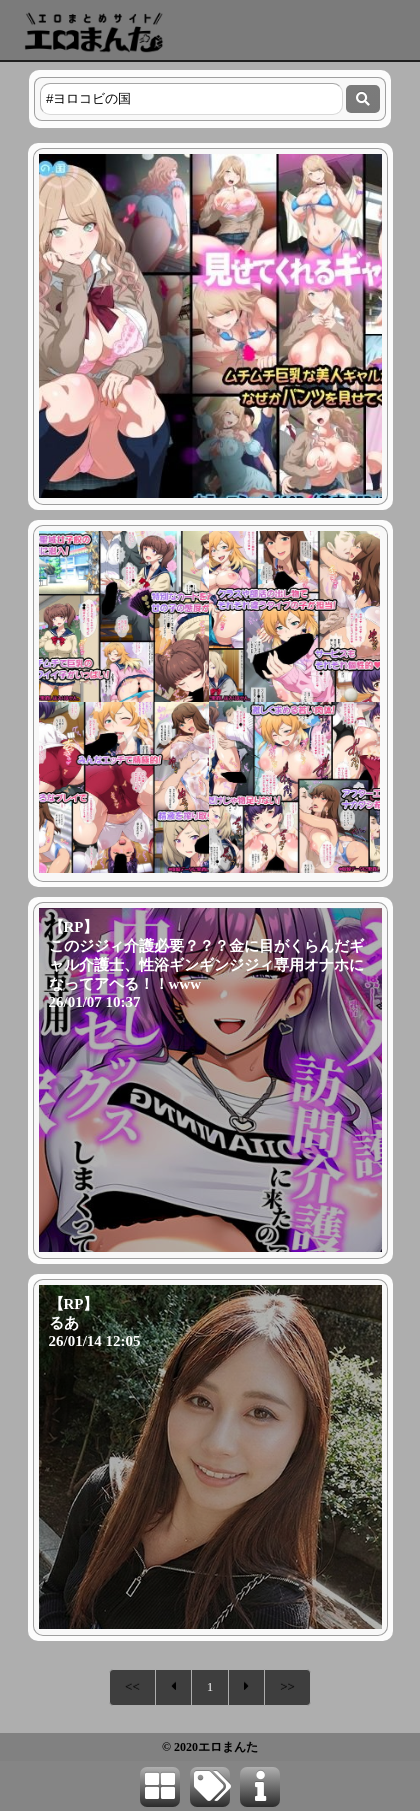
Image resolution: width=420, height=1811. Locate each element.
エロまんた (228, 1747)
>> (287, 1686)
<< (132, 1686)
